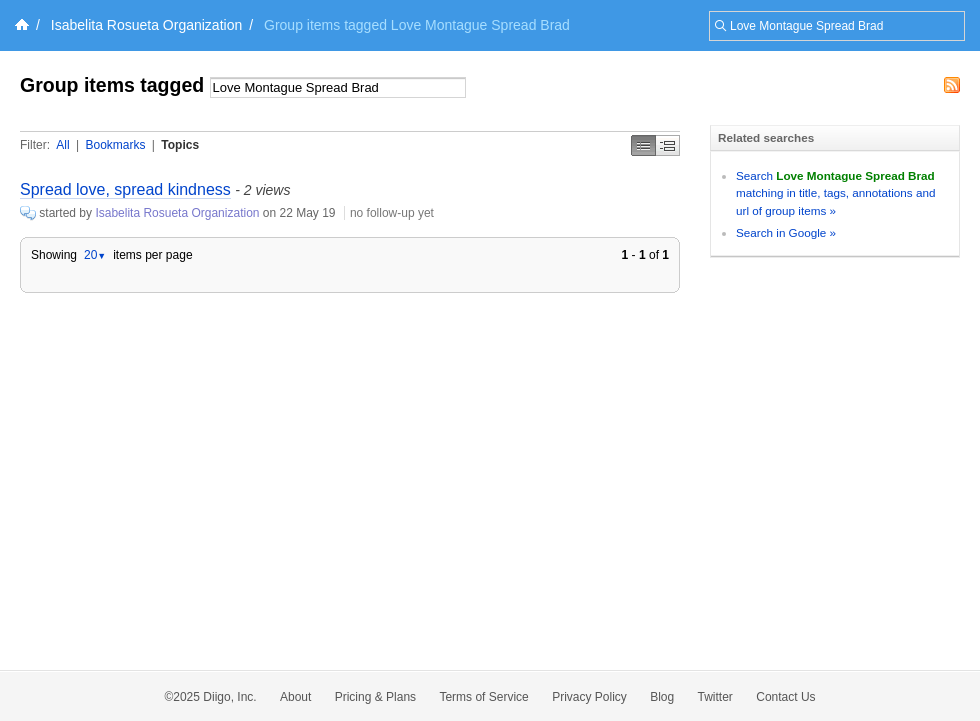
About (295, 697)
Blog (662, 697)
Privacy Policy (589, 697)
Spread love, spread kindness (125, 189)
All (62, 145)
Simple (643, 145)
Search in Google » (786, 232)
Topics (180, 145)
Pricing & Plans (375, 697)
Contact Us (785, 697)
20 (95, 255)
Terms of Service (483, 697)
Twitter (715, 697)
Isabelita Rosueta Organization (146, 25)
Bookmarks (115, 145)
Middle (668, 145)
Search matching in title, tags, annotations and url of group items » (835, 193)
